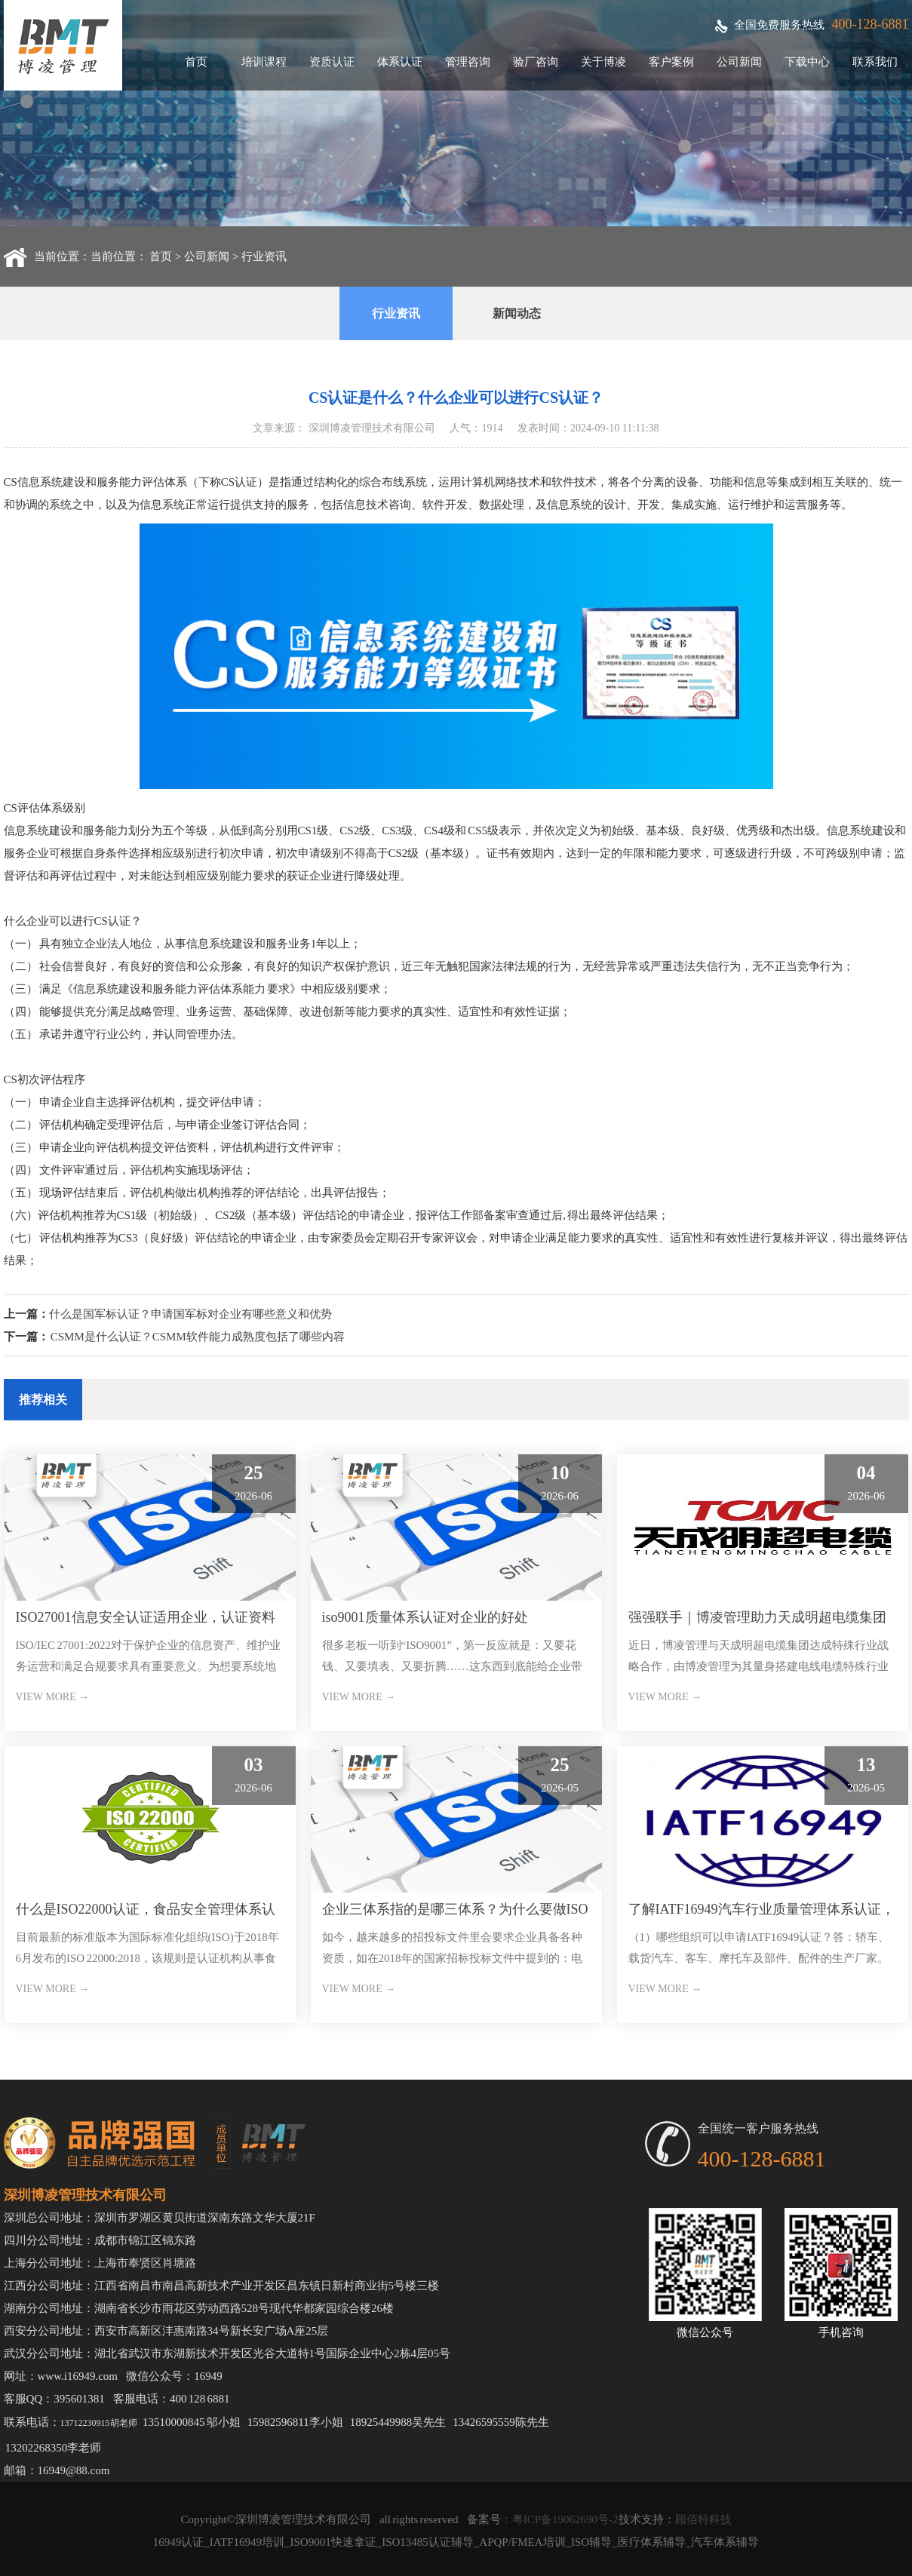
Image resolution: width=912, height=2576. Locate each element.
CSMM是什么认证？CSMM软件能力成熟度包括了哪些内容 (198, 1337)
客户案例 (671, 62)
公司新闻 (739, 62)
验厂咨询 (535, 62)
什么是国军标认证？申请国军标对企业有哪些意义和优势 (190, 1314)
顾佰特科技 (703, 2519)
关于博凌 (603, 62)
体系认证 (399, 62)
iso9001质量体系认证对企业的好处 (425, 1617)
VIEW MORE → (53, 1696)
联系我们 (875, 62)
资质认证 (332, 62)
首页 (196, 62)
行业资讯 (264, 256)
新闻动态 (517, 313)
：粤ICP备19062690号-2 (560, 2519)
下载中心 (807, 62)
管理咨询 (467, 62)
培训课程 (264, 62)
